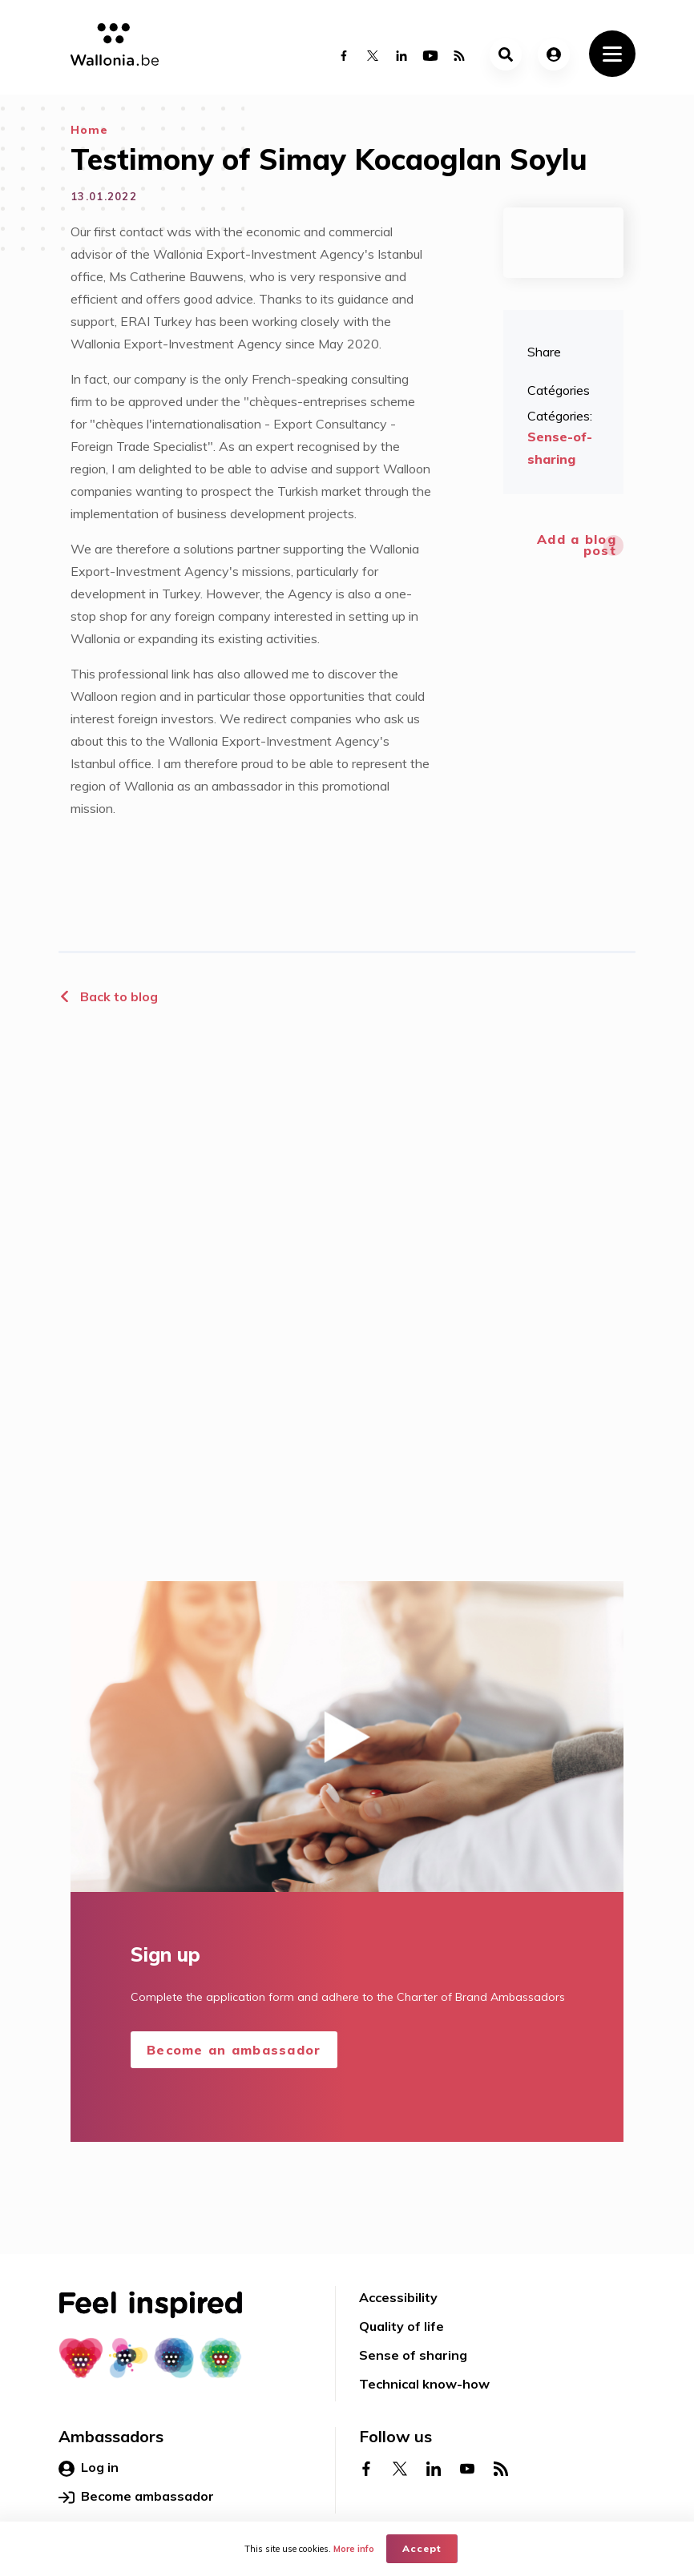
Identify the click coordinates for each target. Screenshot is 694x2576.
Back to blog (108, 996)
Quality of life (401, 2326)
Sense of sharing (413, 2355)
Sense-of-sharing (559, 448)
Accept (422, 2548)
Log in (89, 2468)
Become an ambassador (234, 2050)
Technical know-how (424, 2384)
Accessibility (398, 2297)
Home (89, 130)
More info (353, 2548)
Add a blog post (576, 544)
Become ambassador (136, 2497)
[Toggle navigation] (612, 53)
